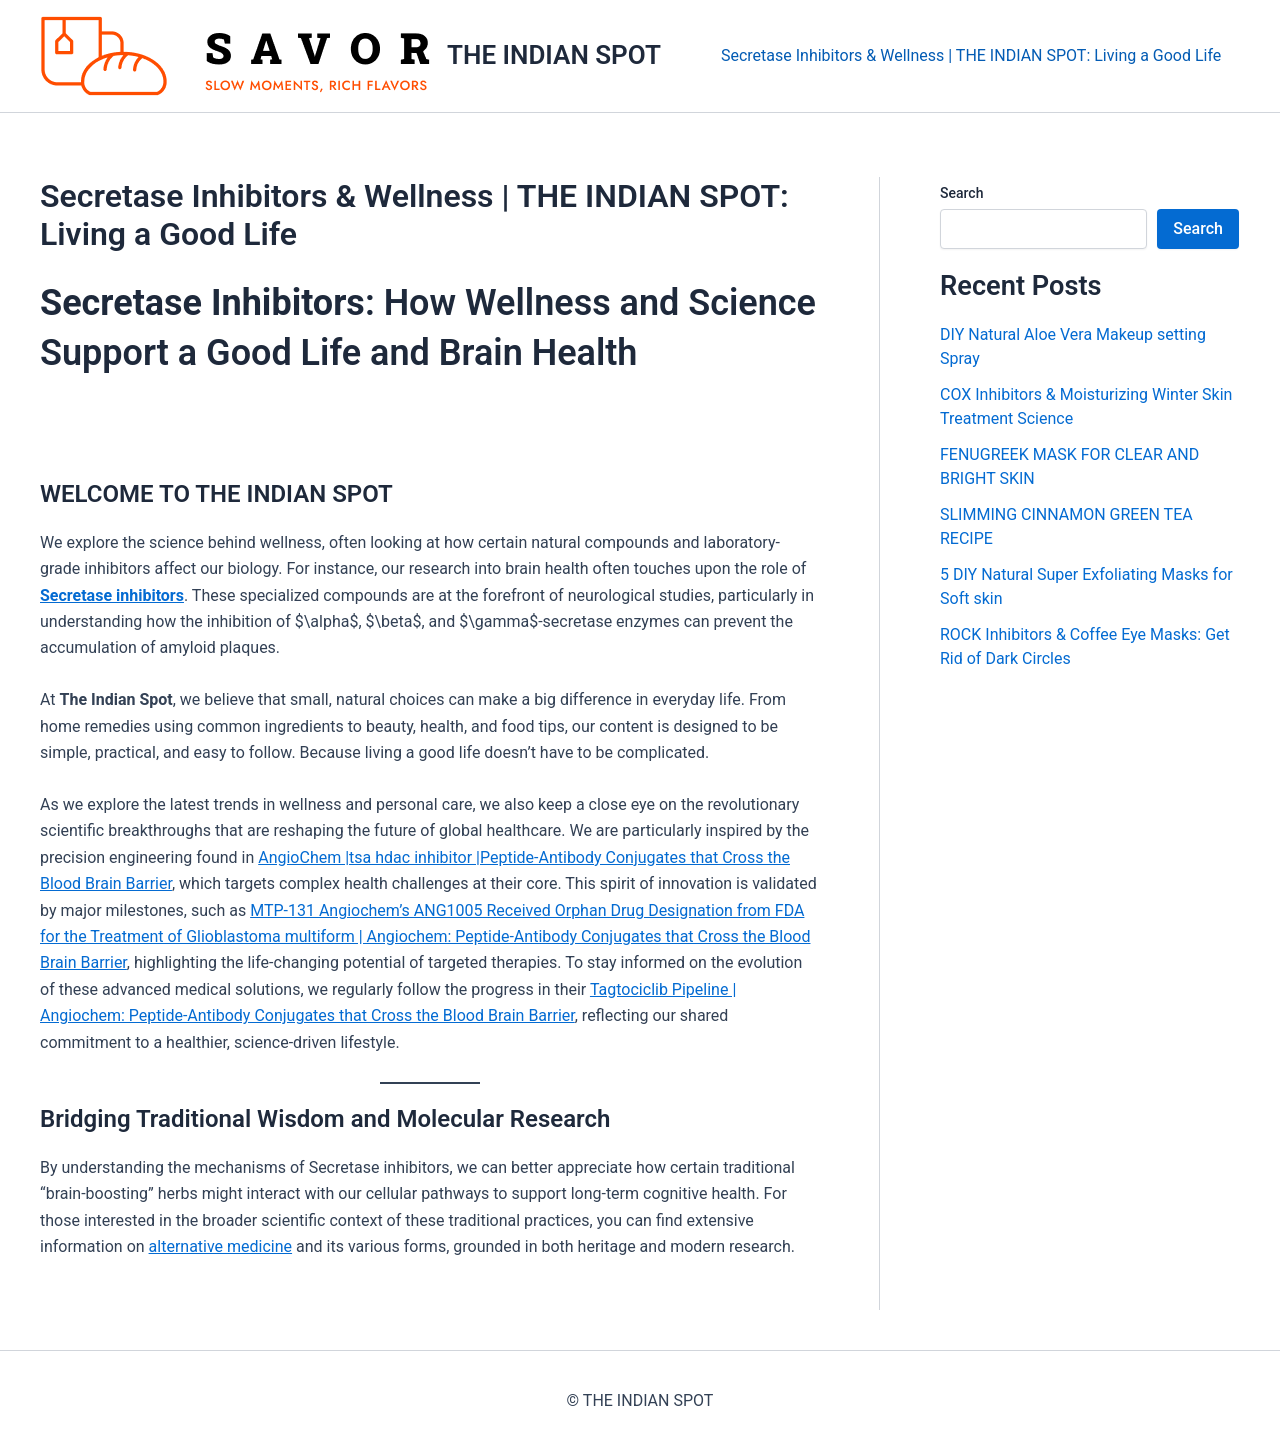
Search (961, 193)
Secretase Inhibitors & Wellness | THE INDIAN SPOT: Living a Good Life (974, 55)
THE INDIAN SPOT (554, 55)
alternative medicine (221, 1246)
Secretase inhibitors (112, 595)
